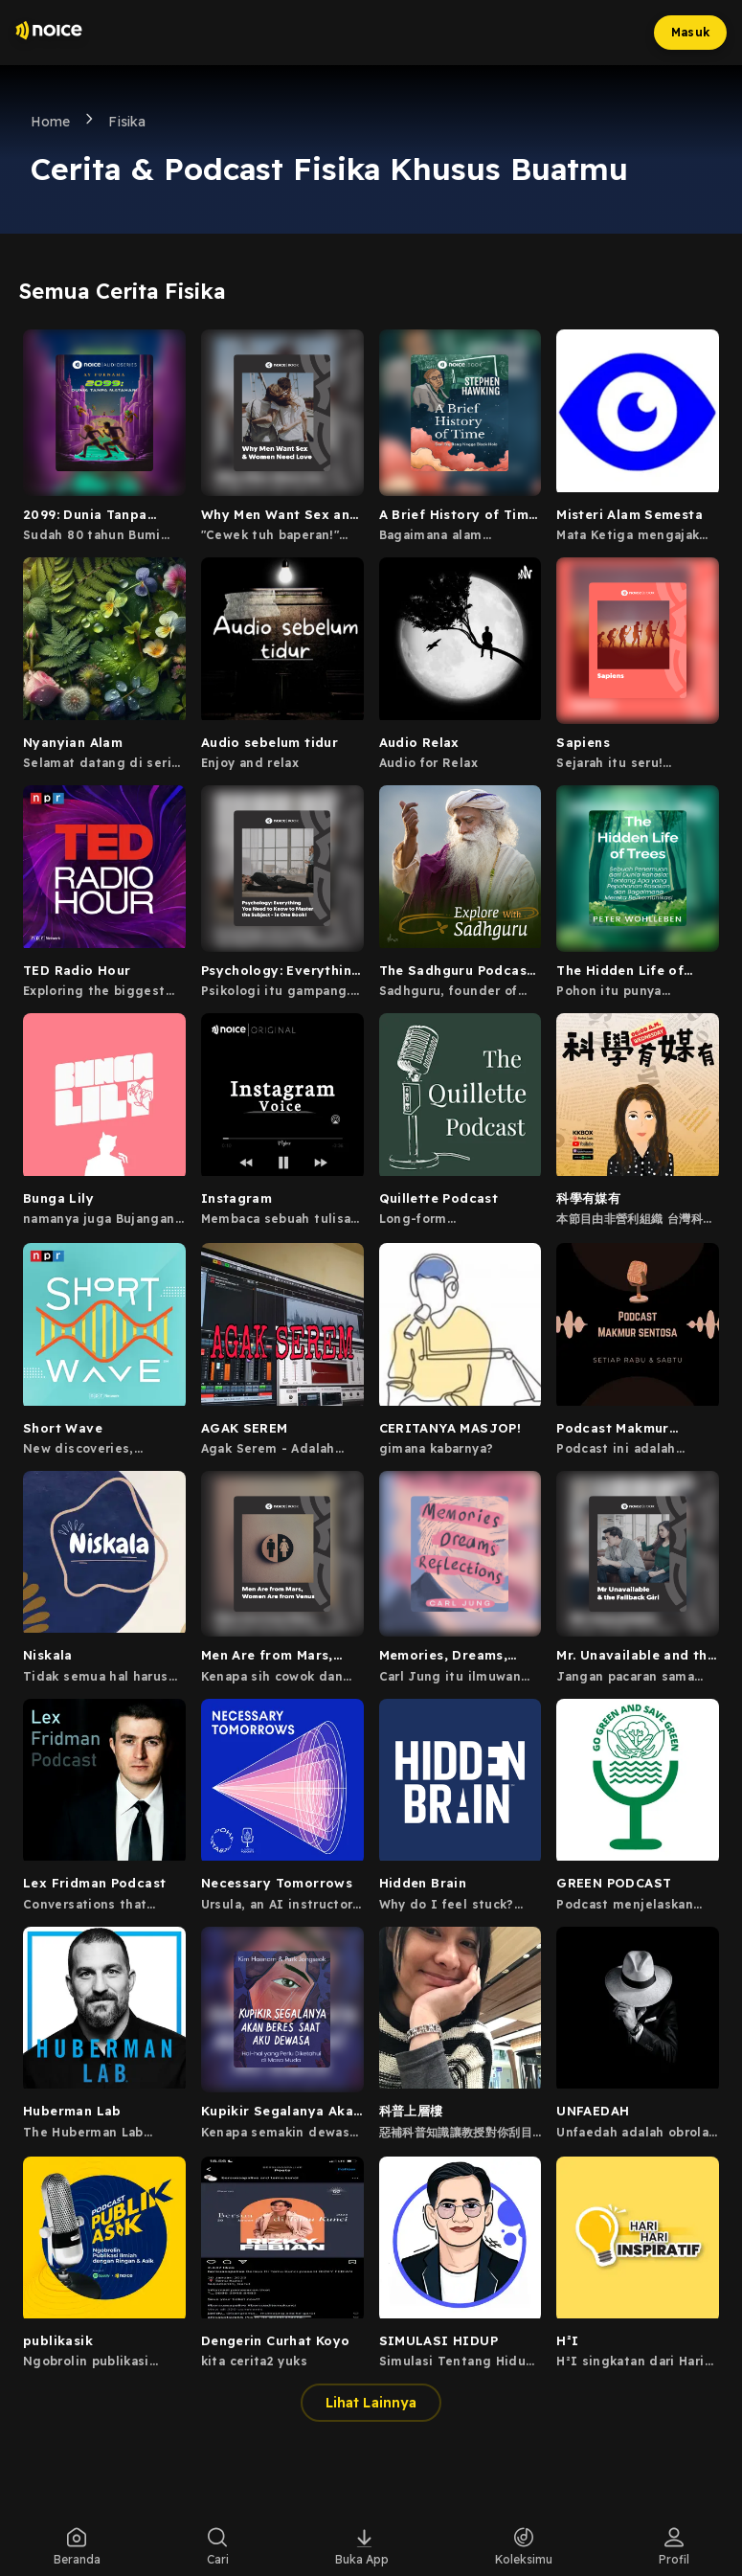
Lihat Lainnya (371, 2402)
